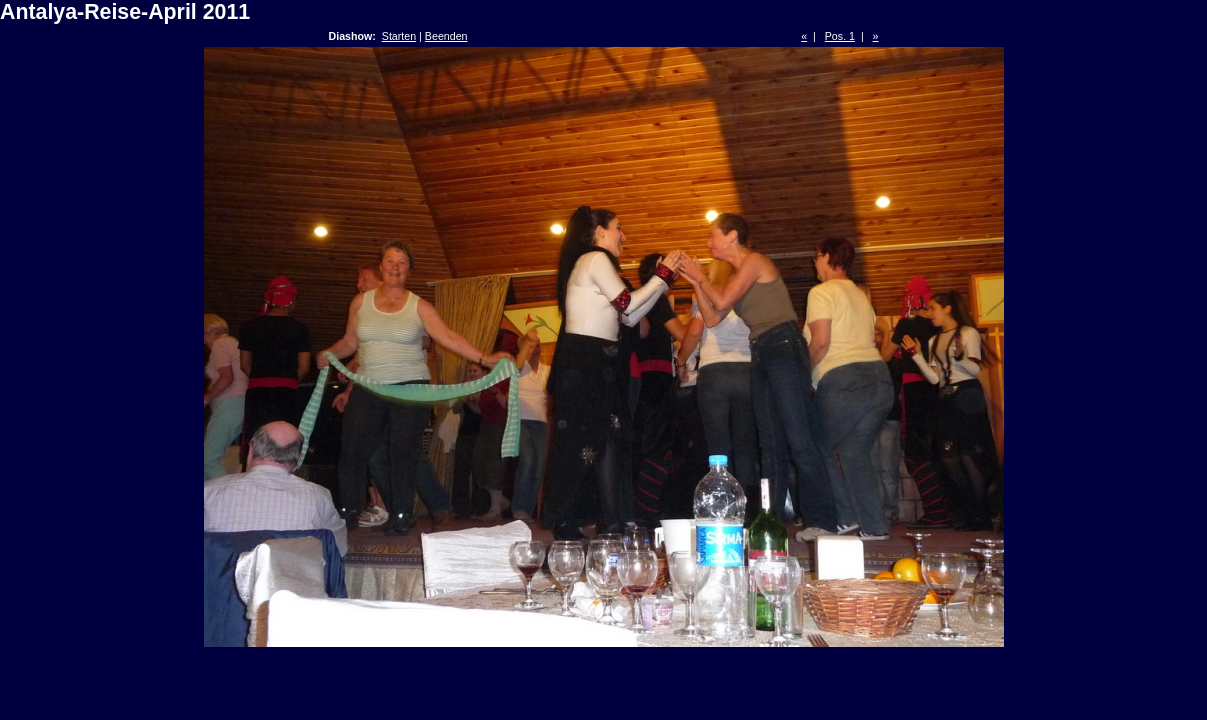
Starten (399, 36)
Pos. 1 (840, 36)
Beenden (446, 36)
